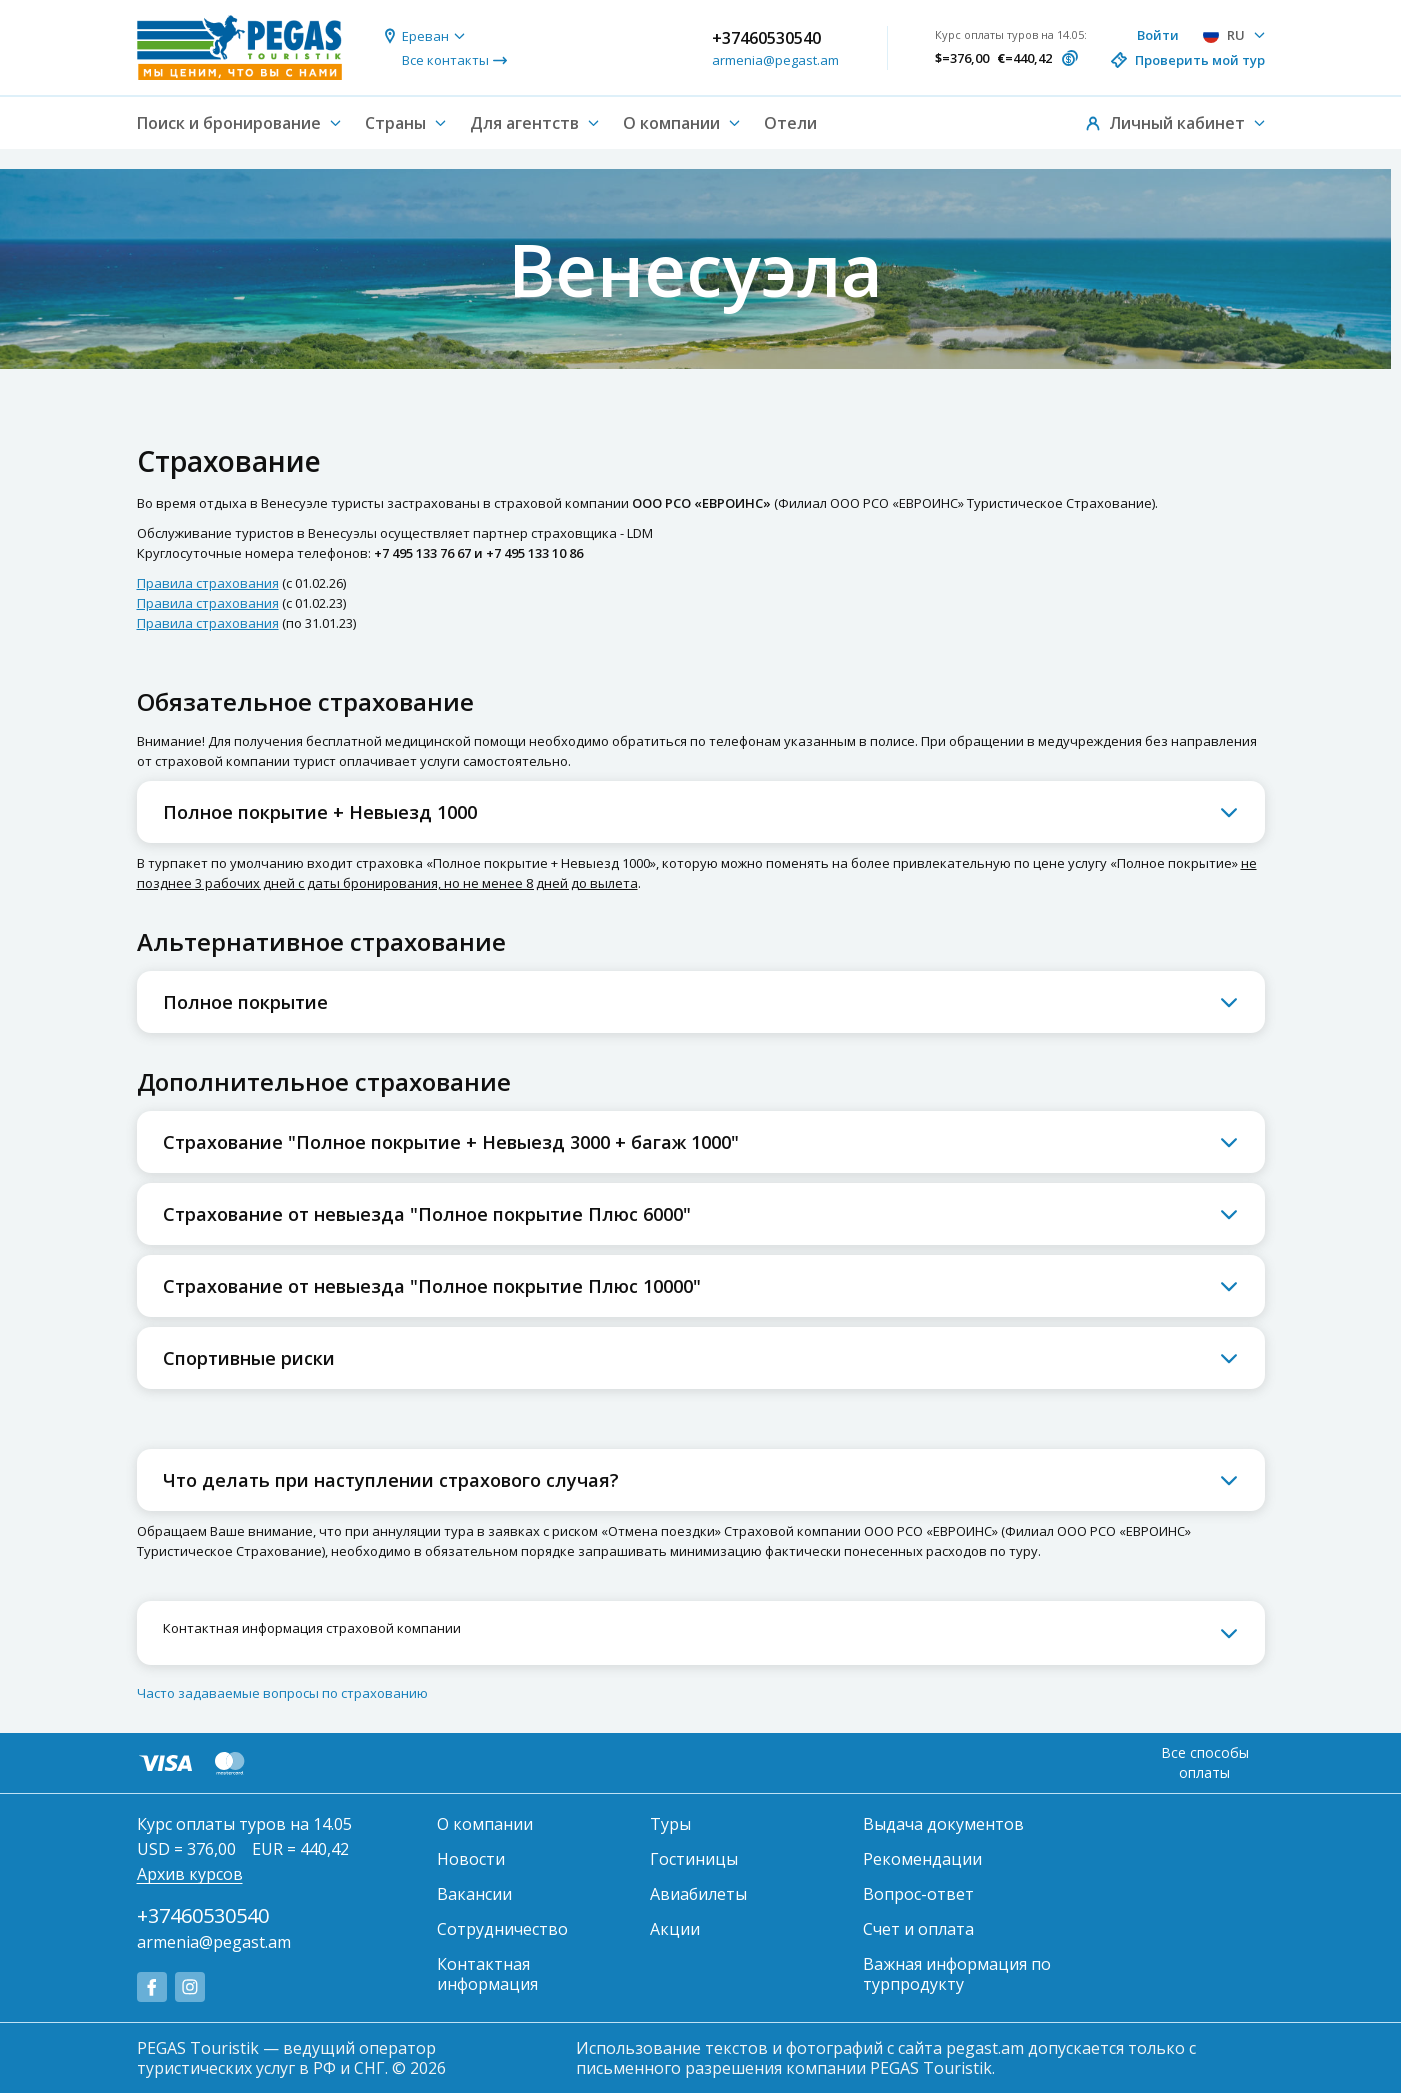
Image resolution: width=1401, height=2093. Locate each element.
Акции (675, 1929)
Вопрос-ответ (918, 1894)
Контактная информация (487, 1974)
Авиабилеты (698, 1894)
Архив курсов (190, 1874)
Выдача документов (943, 1824)
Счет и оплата (918, 1929)
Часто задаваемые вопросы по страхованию (282, 1693)
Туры (670, 1824)
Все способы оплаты (1205, 1762)
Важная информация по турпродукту (957, 1974)
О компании (485, 1824)
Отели (790, 123)
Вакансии (474, 1894)
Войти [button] (1158, 35)
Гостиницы (694, 1859)
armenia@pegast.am (775, 60)
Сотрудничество (502, 1929)
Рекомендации (922, 1859)
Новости (471, 1859)
